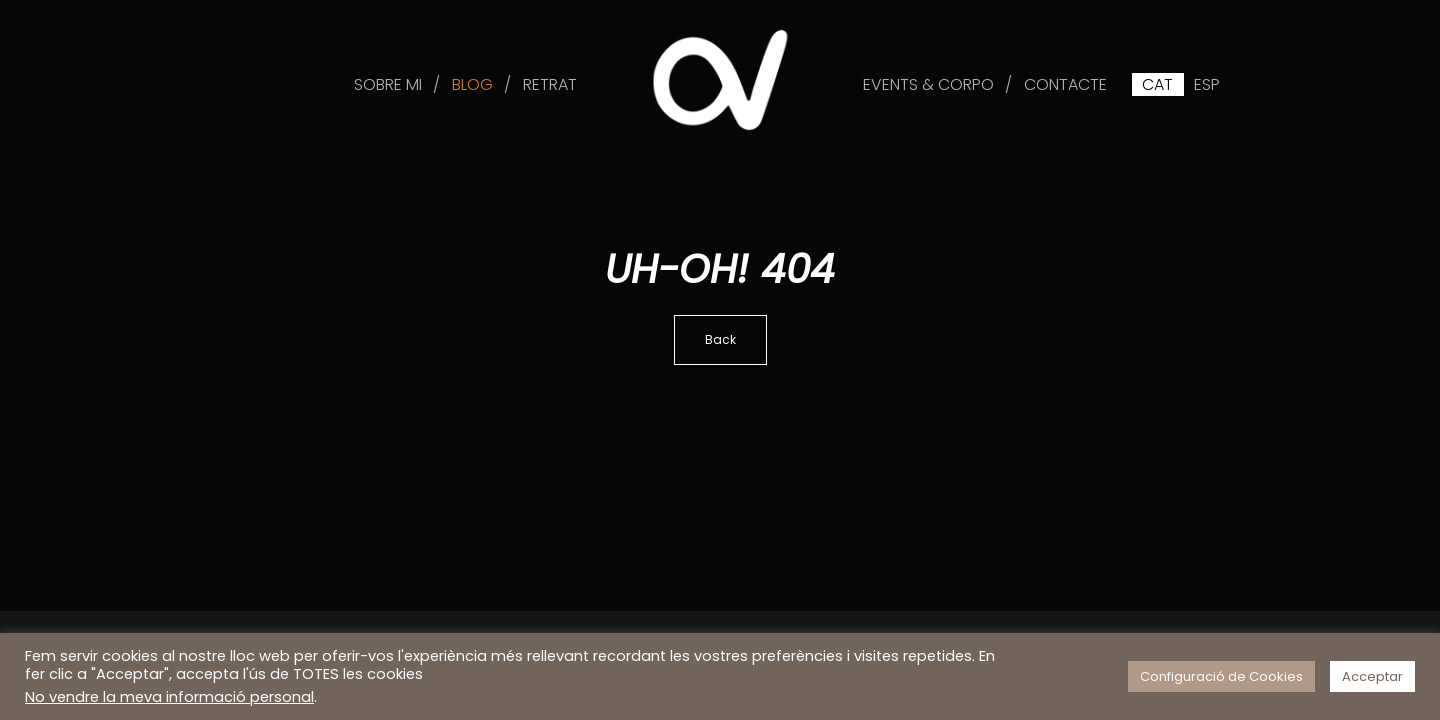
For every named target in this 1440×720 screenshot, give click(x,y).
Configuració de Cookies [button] (1221, 676)
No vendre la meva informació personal (169, 697)
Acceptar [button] (1372, 676)
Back (720, 339)
